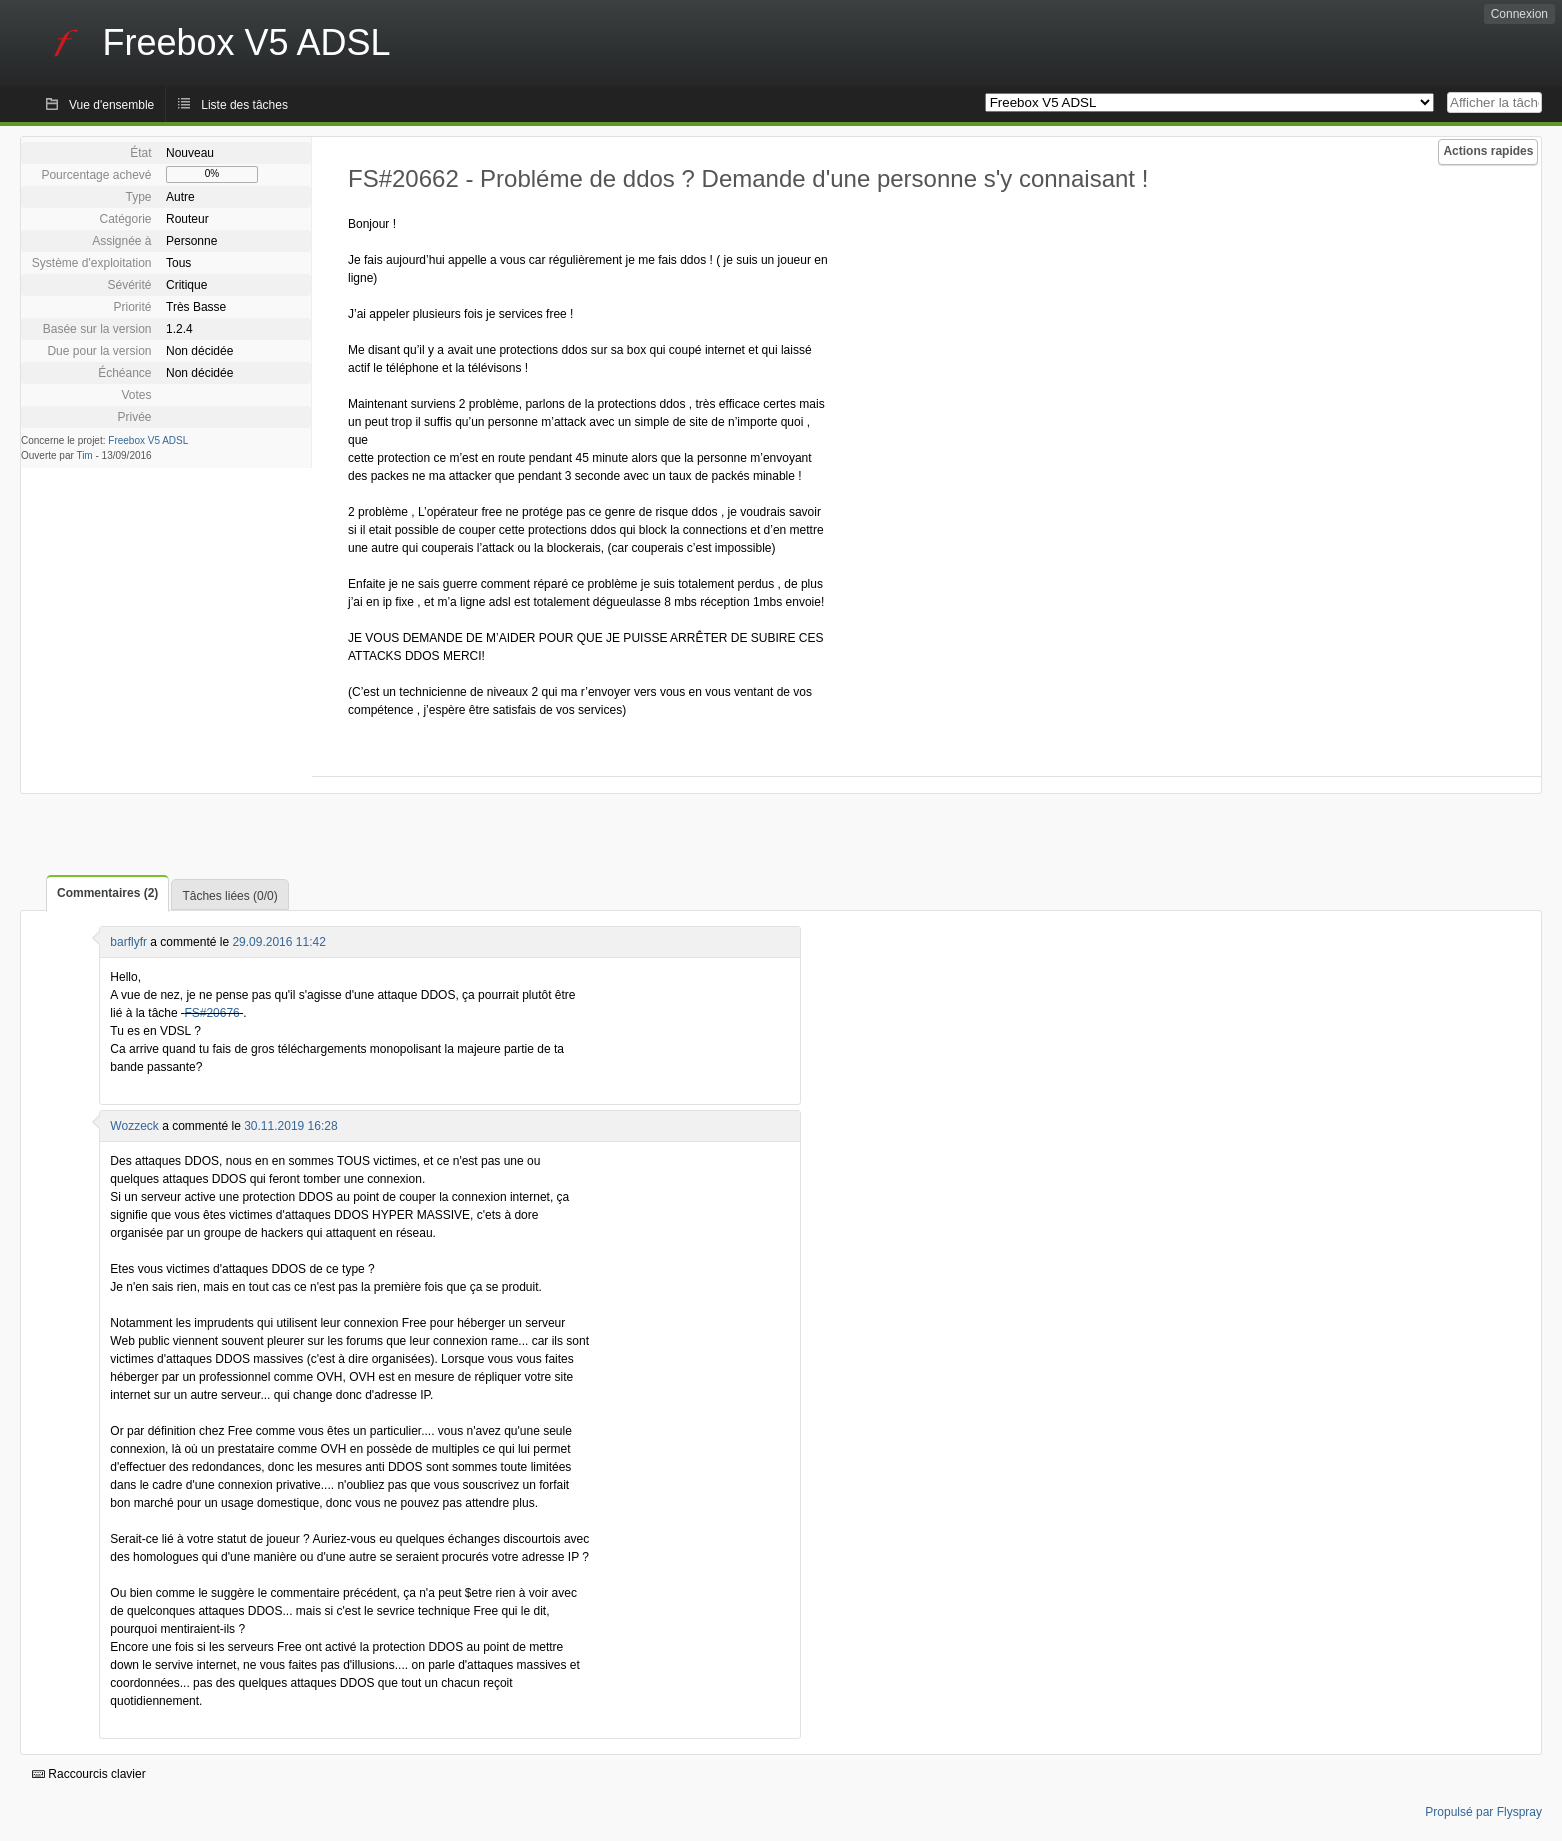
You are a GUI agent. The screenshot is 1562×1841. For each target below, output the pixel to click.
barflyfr (128, 942)
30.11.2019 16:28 (290, 1126)
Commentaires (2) (107, 893)
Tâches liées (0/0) (229, 896)
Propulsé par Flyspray (1483, 1812)
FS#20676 (211, 1013)
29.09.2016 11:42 (278, 942)
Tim (84, 455)
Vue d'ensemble (111, 105)
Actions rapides (1488, 151)
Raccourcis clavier (89, 1774)
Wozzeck (134, 1126)
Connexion (1519, 14)
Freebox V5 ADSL (148, 440)
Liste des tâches (244, 105)
